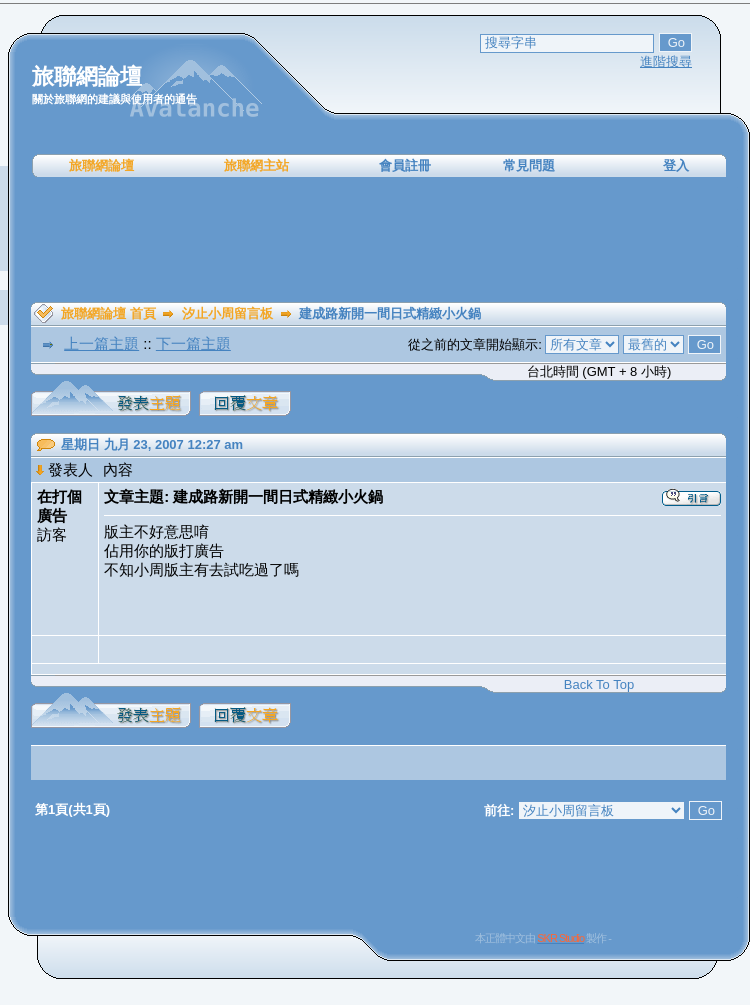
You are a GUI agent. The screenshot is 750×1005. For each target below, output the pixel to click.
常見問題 (529, 165)
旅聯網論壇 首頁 (108, 313)
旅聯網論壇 (101, 165)
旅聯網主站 (256, 165)
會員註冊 (405, 165)
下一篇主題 (193, 343)
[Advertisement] (379, 240)
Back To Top (599, 684)
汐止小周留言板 (227, 313)
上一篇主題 (101, 343)
